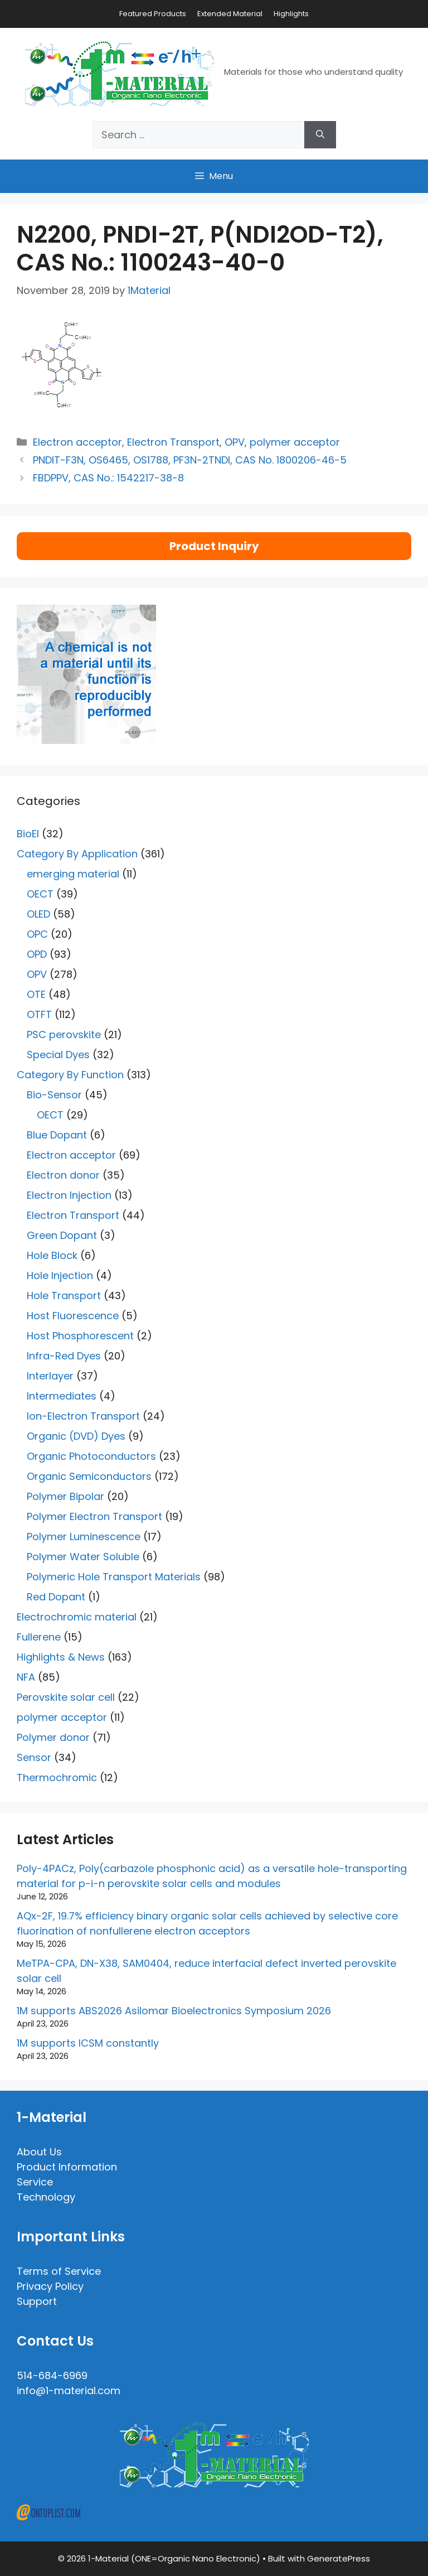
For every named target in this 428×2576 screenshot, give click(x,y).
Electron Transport (173, 442)
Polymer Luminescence (83, 1536)
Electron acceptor (77, 442)
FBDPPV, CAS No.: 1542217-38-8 (108, 478)
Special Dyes (58, 1055)
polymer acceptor (295, 442)
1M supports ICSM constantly (88, 2043)
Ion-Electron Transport (83, 1416)
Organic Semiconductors (89, 1476)
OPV (235, 442)
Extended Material (229, 13)
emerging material (73, 874)
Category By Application (77, 854)
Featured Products (152, 13)
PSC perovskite (64, 1034)
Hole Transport (64, 1296)
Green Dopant (62, 1235)
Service (35, 2182)
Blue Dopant (57, 1135)
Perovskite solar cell (66, 1697)
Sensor (34, 1757)
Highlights (291, 13)
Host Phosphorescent (80, 1336)
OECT (40, 894)
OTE (36, 994)
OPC (37, 934)
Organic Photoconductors (91, 1456)
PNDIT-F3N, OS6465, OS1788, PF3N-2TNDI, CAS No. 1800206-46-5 (190, 460)
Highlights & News (61, 1657)
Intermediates (61, 1396)
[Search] (320, 134)
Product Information (67, 2167)
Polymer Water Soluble (83, 1557)
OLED (38, 914)
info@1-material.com (68, 2390)
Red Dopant (56, 1597)
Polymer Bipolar (65, 1496)
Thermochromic (57, 1777)
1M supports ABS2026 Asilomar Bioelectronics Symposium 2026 (174, 2011)
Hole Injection (60, 1275)
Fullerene (39, 1637)
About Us (39, 2152)
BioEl (28, 834)
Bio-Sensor (54, 1095)
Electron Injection (69, 1195)
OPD (37, 954)
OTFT (39, 1014)
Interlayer (50, 1376)
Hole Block (52, 1255)
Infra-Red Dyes (64, 1356)
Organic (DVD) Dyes (76, 1436)
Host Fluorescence (73, 1316)
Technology (46, 2197)
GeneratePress (338, 2558)
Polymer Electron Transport (94, 1516)
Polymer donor (53, 1737)
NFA (26, 1677)
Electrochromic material (77, 1617)
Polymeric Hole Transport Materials (114, 1577)
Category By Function (70, 1075)
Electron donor (63, 1175)
